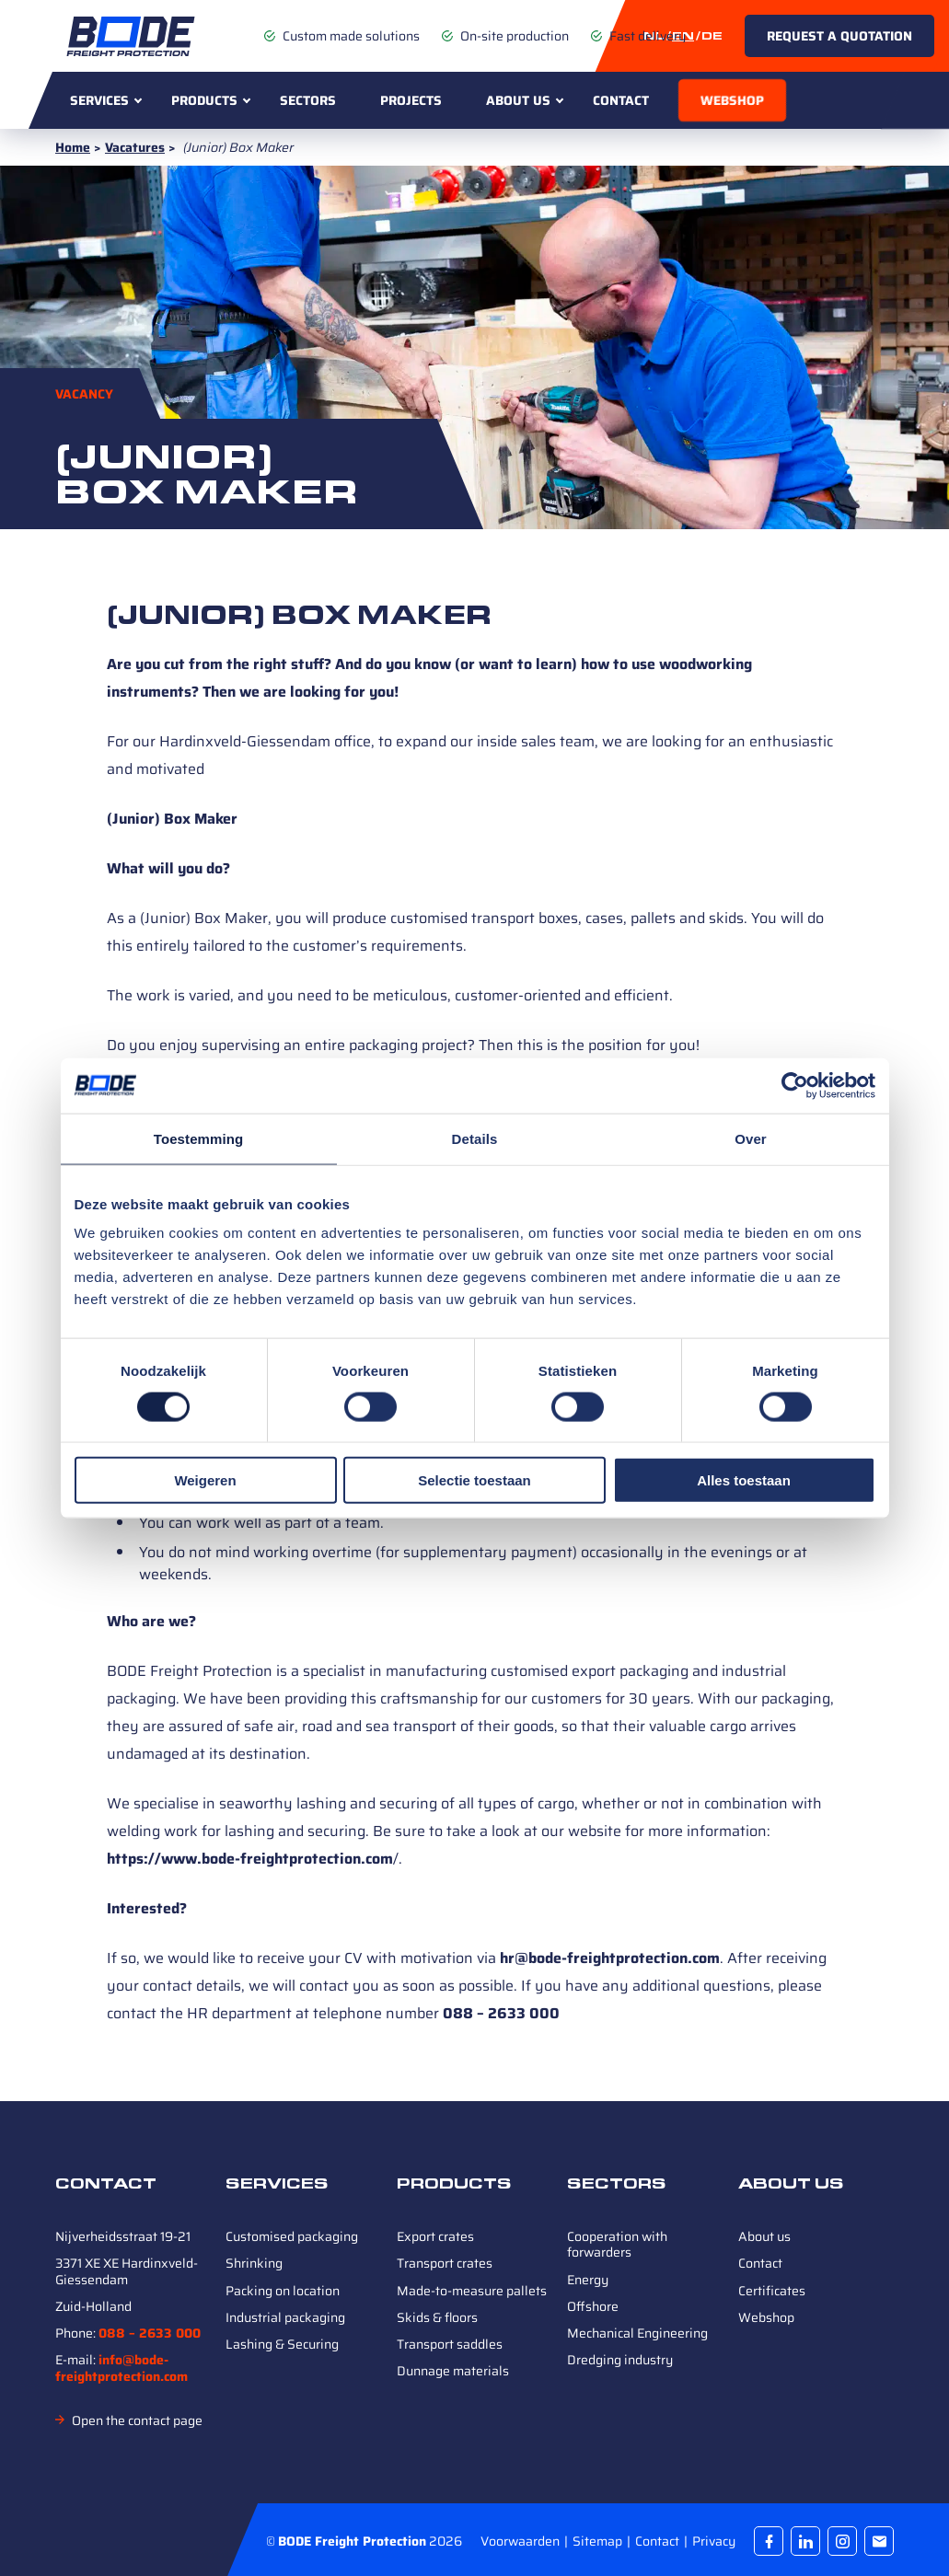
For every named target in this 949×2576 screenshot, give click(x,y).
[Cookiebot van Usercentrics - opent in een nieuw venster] (794, 1085)
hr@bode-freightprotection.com (610, 1958)
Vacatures (135, 147)
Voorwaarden (521, 2541)
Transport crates (444, 2263)
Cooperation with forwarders (617, 2244)
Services (99, 100)
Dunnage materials (453, 2371)
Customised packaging (292, 2236)
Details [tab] (475, 1138)
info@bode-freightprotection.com (121, 2367)
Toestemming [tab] (199, 1138)
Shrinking (254, 2263)
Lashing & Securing (282, 2344)
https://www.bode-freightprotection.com (250, 1858)
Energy (587, 2280)
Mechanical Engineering (637, 2333)
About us (518, 100)
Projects (411, 100)
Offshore (593, 2306)
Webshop (732, 100)
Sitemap (599, 2541)
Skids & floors (437, 2317)
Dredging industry (620, 2360)
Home (72, 147)
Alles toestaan (744, 1480)
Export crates (435, 2236)
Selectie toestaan (474, 1480)
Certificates (771, 2291)
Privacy (713, 2541)
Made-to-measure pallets (472, 2291)
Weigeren (205, 1480)
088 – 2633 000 (501, 2013)
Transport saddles (450, 2344)
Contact (621, 100)
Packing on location (283, 2291)
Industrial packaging (285, 2317)
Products (204, 100)
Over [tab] (751, 1138)
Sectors (308, 100)
